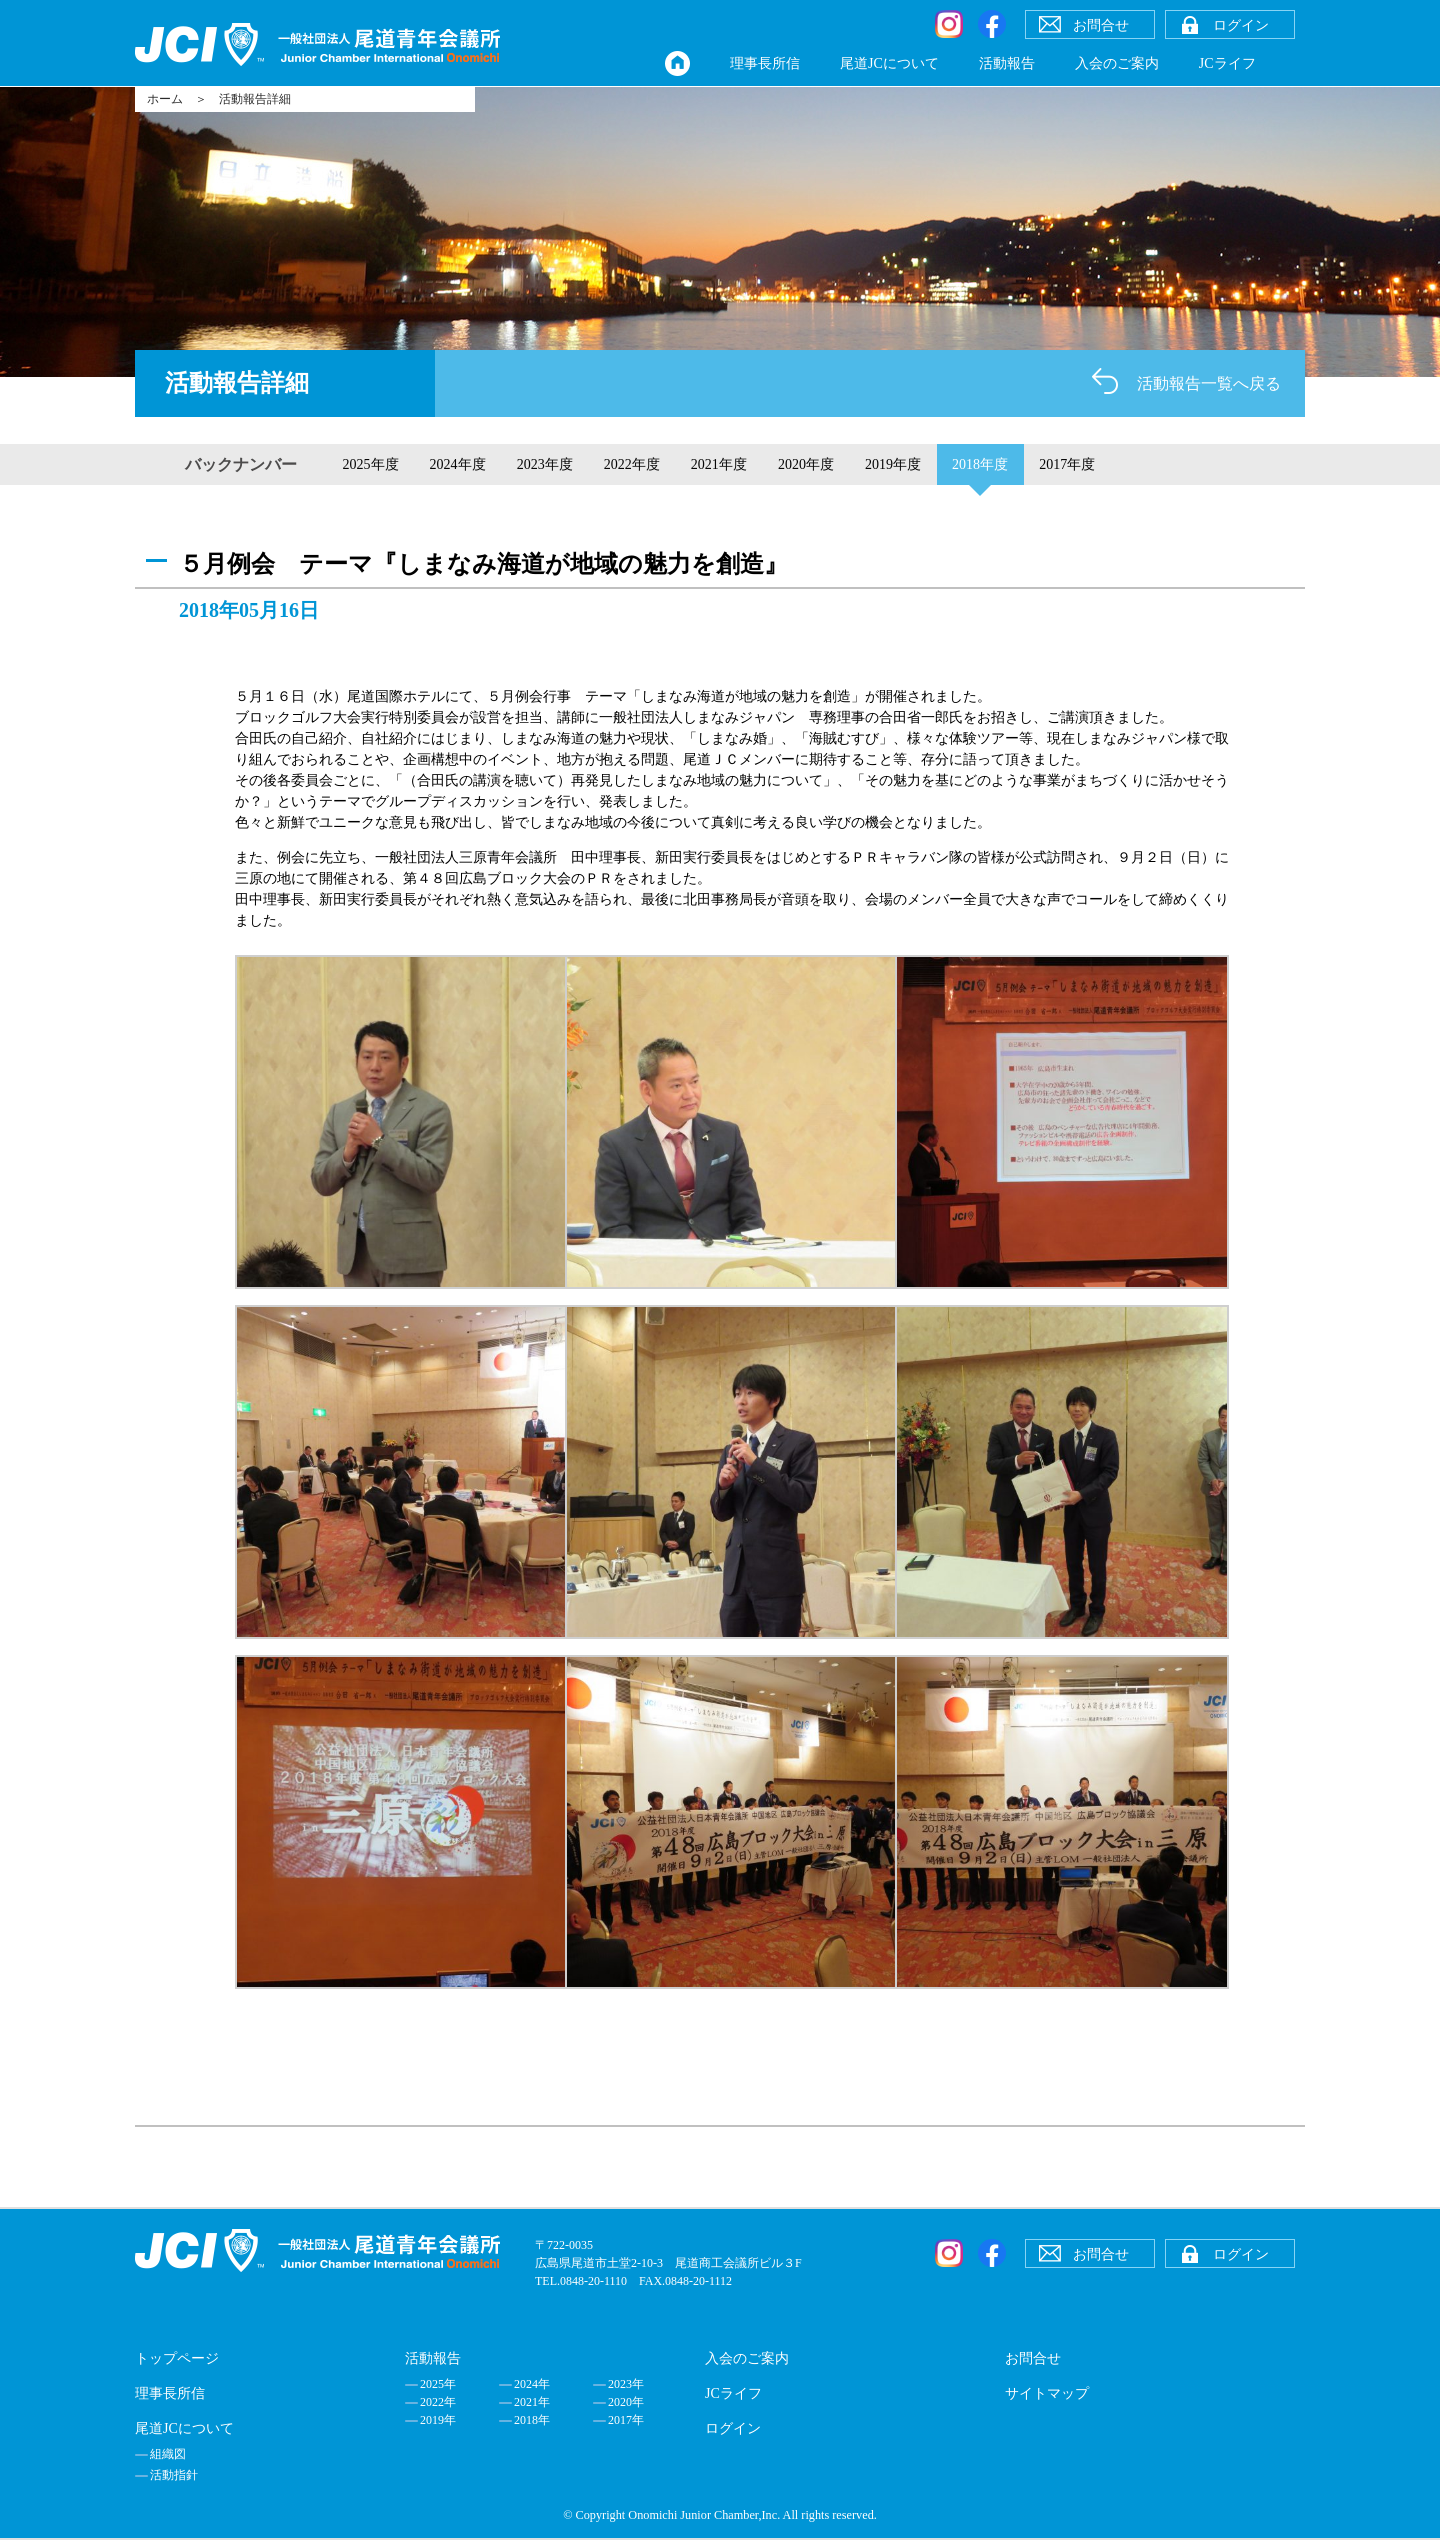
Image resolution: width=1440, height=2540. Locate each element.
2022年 (438, 2402)
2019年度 (893, 464)
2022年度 (632, 464)
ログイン (733, 2428)
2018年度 (980, 464)
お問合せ (1033, 2358)
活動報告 (1007, 63)
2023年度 (545, 464)
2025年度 (371, 464)
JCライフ (1227, 63)
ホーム (165, 99)
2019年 (438, 2420)
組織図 (168, 2454)
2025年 (438, 2384)
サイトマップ (1047, 2393)
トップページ (177, 2358)
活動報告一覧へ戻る (1209, 383)
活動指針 (174, 2475)
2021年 (532, 2402)
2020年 (626, 2402)
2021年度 (719, 464)
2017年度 (1067, 464)
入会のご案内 (1117, 63)
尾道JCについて (889, 63)
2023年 (626, 2384)
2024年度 (458, 464)
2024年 (532, 2384)
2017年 (626, 2420)
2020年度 (806, 464)
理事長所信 (765, 63)
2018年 (532, 2420)
